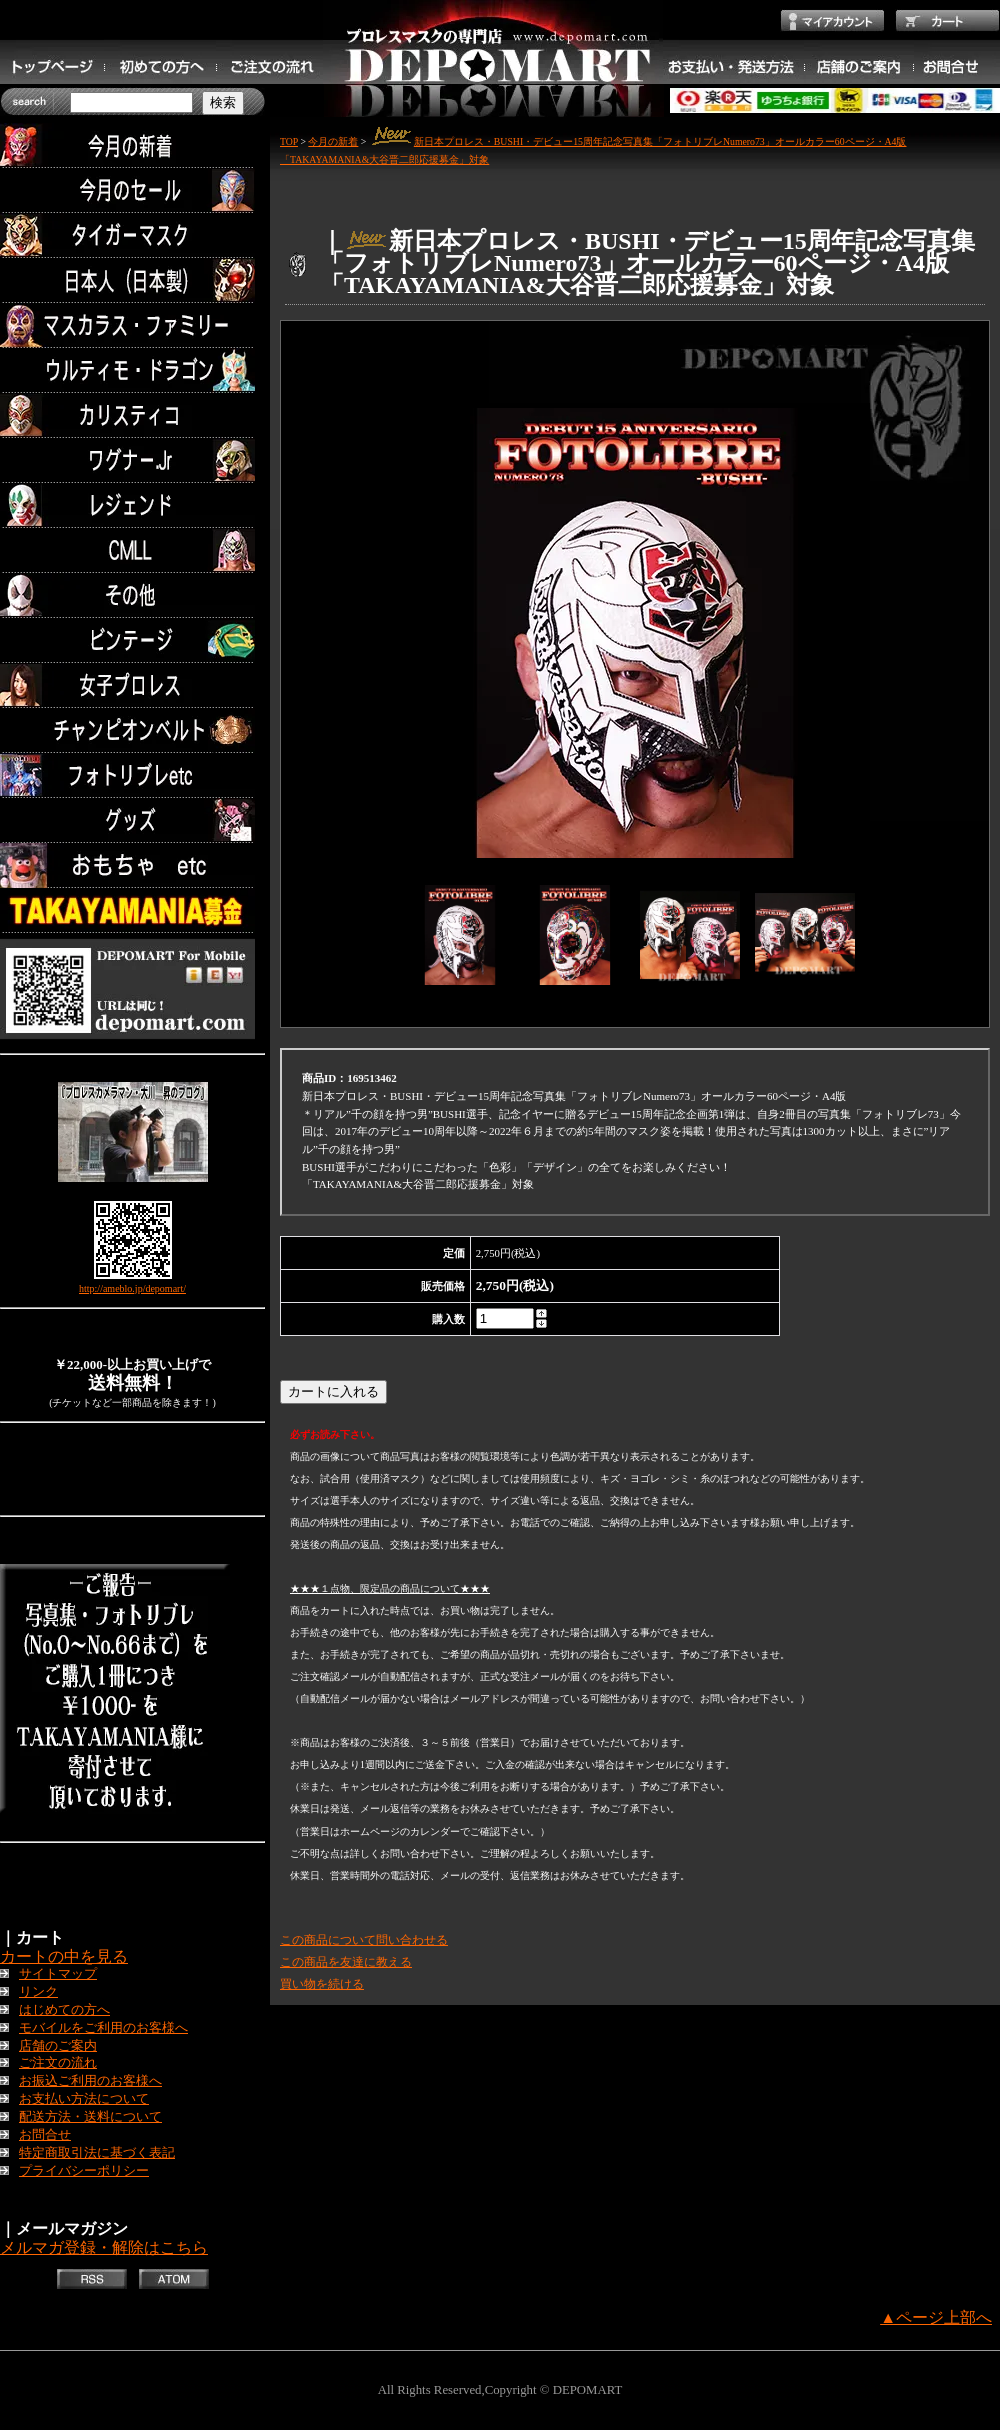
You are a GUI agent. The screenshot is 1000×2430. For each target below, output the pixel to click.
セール (132, 190)
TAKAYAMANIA (132, 910)
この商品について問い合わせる (364, 1940)
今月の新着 (132, 145)
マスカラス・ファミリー (132, 325)
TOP (289, 141)
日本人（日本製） (132, 280)
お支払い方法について (84, 2099)
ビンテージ (132, 640)
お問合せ (45, 2135)
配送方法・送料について (90, 2117)
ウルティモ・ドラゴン (132, 370)
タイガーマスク (132, 235)
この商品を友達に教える (346, 1962)
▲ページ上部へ (936, 2317)
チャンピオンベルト (132, 730)
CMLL (132, 550)
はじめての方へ (64, 2010)
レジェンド (132, 505)
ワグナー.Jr (132, 460)
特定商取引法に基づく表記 (97, 2153)
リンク (38, 1992)
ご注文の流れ (58, 2063)
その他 (132, 595)
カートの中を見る (64, 1956)
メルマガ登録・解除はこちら (104, 2247)
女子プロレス (132, 685)
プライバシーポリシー (84, 2171)
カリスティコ (132, 415)
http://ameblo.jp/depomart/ (132, 1288)
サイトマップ (58, 1974)
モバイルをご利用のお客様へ (103, 2028)
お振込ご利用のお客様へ (90, 2081)
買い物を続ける (322, 1984)
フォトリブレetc (132, 775)
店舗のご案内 (58, 2046)
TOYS (132, 865)
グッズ (132, 820)
